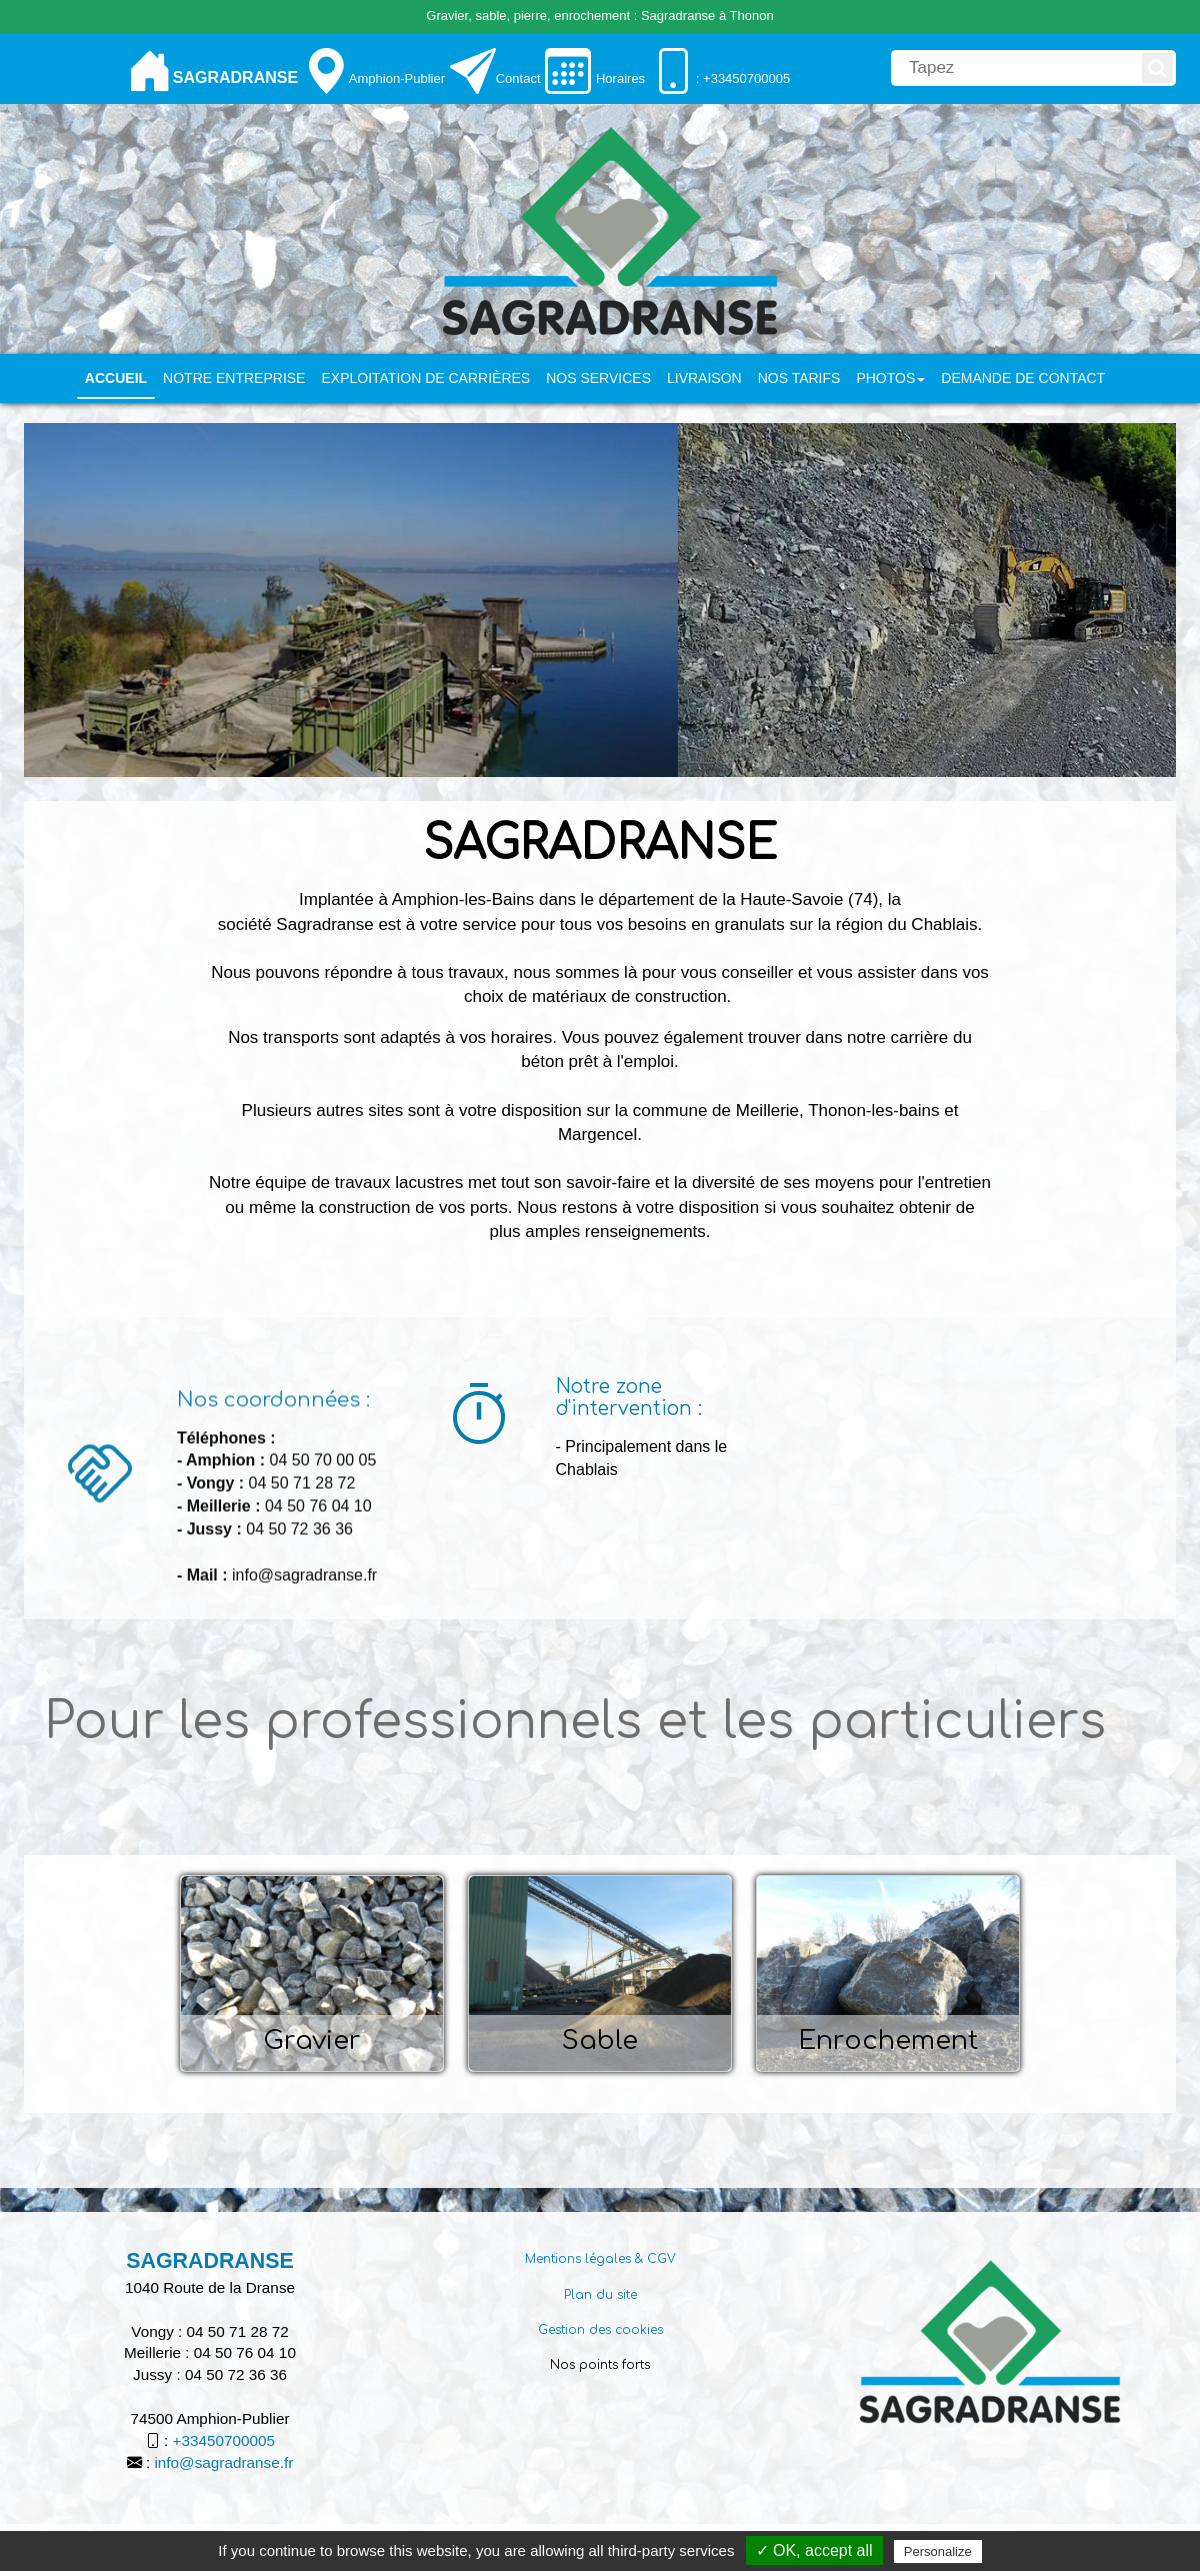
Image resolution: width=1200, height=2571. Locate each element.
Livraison (704, 378)
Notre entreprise (234, 378)
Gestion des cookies (600, 2330)
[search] (1015, 68)
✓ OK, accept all (814, 2550)
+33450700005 (224, 2440)
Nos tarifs (799, 378)
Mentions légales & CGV (600, 2259)
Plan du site (600, 2295)
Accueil (116, 378)
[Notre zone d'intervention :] (479, 1418)
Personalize (938, 2551)
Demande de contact (1023, 378)
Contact (518, 78)
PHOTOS (890, 378)
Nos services (598, 378)
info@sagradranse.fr (223, 2462)
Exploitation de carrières (425, 378)
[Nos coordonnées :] (100, 1615)
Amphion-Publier (397, 78)
